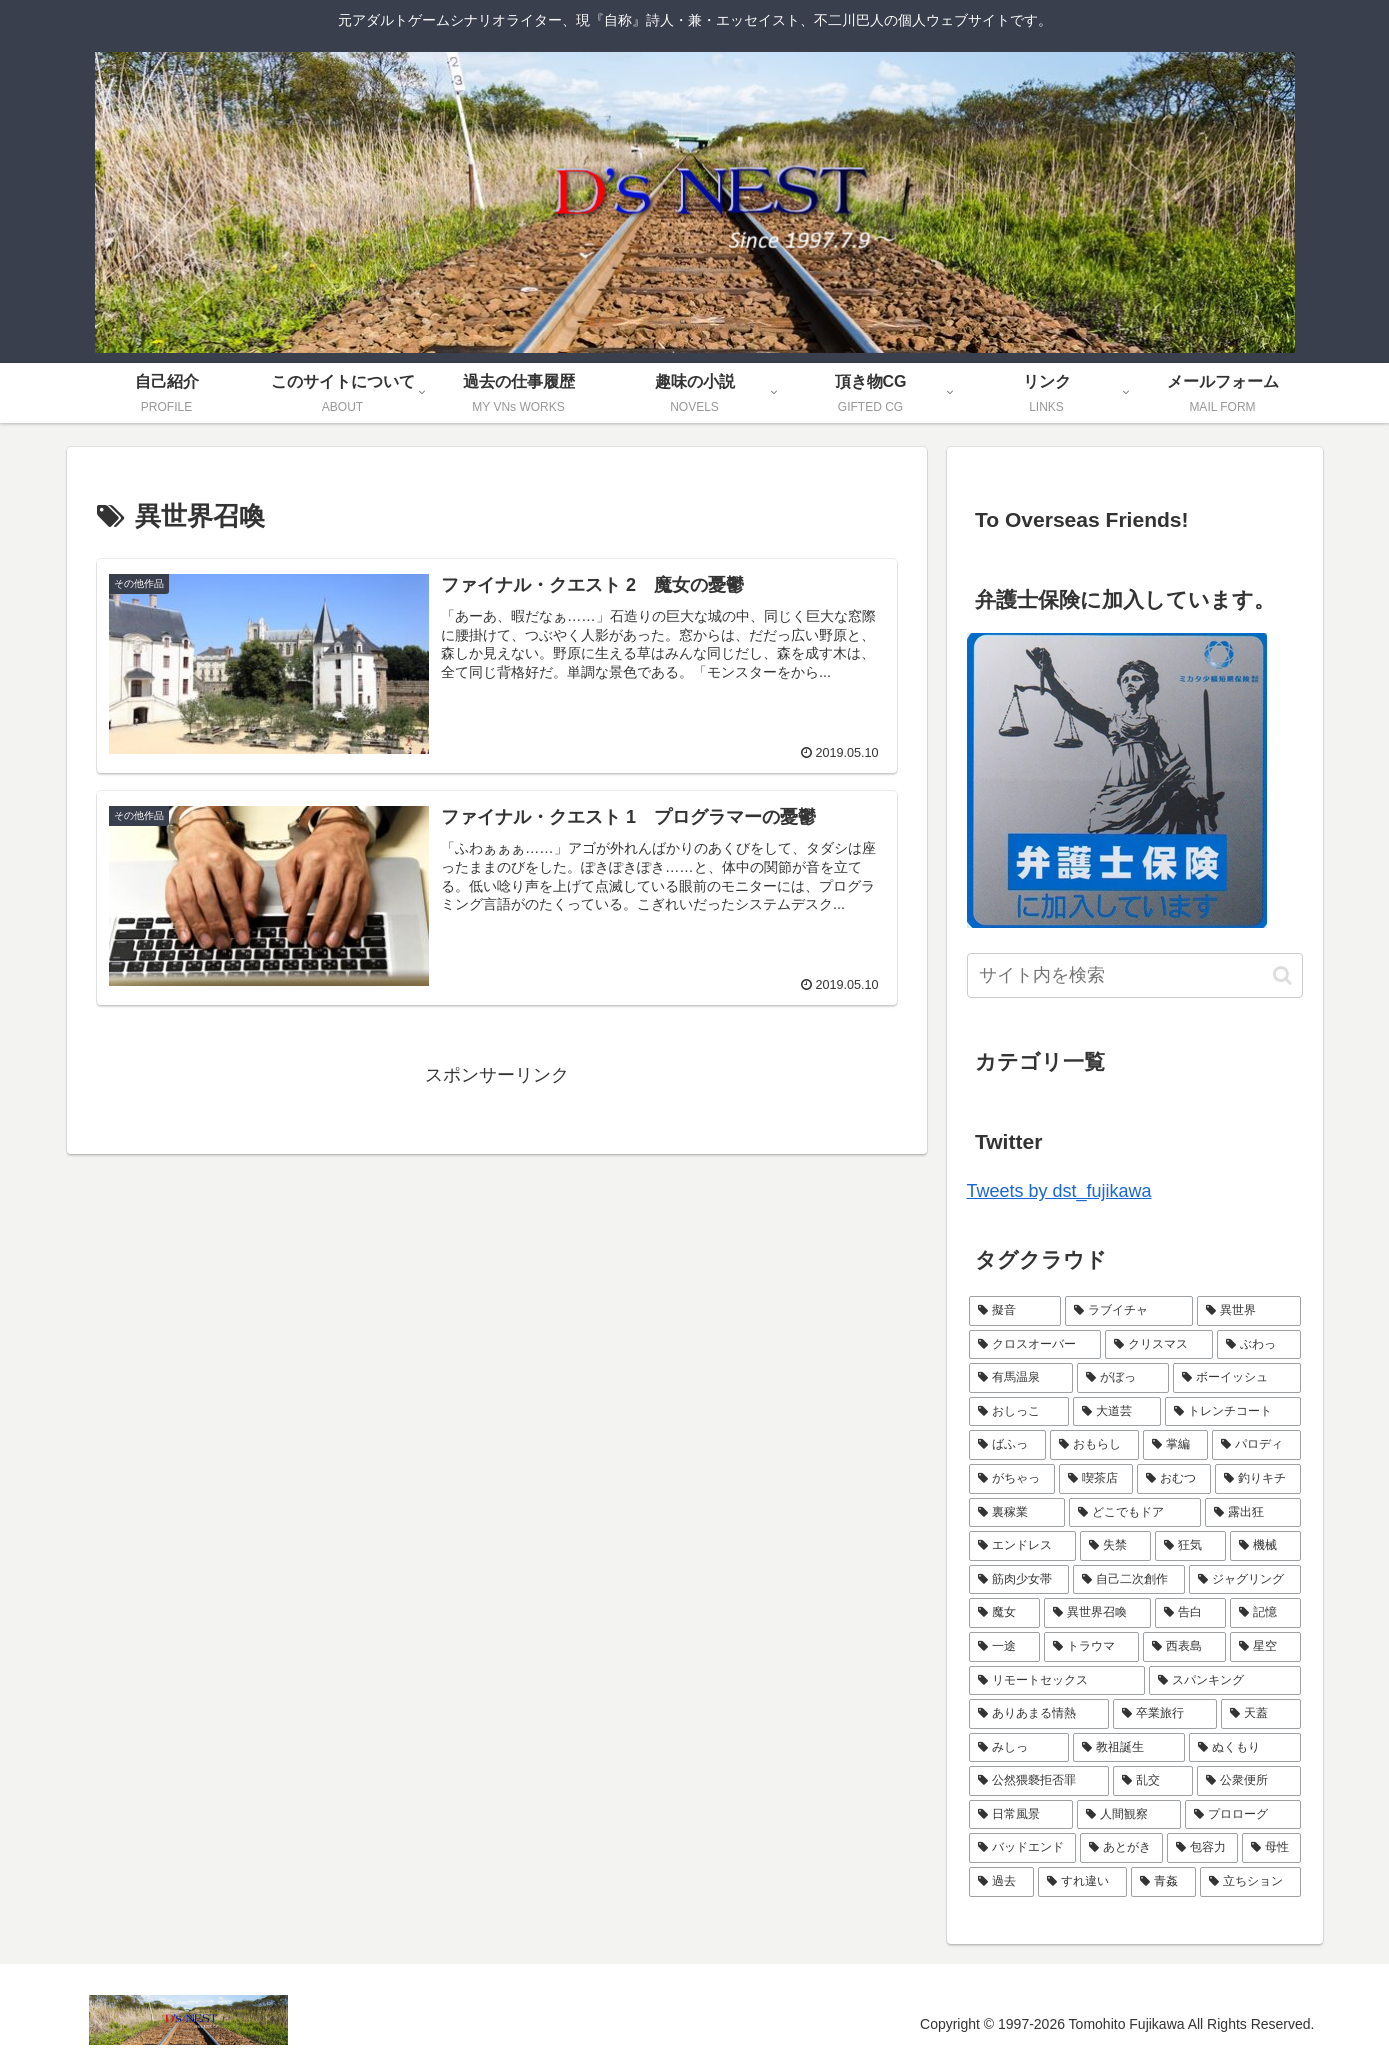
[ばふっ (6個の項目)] (1007, 1445)
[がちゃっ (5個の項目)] (1012, 1479)
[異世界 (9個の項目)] (1249, 1311)
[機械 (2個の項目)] (1265, 1546)
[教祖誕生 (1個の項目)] (1129, 1748)
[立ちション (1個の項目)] (1250, 1882)
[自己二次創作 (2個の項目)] (1129, 1580)
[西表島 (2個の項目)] (1184, 1647)
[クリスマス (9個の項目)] (1159, 1345)
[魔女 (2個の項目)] (1004, 1613)
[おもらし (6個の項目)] (1094, 1445)
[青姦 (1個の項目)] (1163, 1882)
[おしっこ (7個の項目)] (1019, 1412)
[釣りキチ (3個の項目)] (1258, 1479)
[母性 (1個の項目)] (1271, 1848)
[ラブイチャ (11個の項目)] (1129, 1311)
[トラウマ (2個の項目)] (1091, 1647)
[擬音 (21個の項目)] (1015, 1311)
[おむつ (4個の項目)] (1174, 1479)
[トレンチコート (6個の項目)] (1233, 1412)
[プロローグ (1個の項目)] (1243, 1815)
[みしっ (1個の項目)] (1019, 1748)
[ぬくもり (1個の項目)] (1245, 1748)
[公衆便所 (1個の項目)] (1249, 1781)
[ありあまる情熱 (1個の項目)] (1039, 1714)
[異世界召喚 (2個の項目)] (1097, 1613)
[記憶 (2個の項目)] (1265, 1613)
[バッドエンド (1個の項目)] (1022, 1848)
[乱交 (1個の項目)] (1153, 1781)
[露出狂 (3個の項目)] (1253, 1513)
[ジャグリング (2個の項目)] (1245, 1580)
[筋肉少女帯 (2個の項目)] (1019, 1580)
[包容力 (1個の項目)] (1202, 1848)
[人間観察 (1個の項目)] (1129, 1815)
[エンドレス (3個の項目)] (1022, 1546)
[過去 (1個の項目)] (1001, 1882)
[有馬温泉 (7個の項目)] (1021, 1378)
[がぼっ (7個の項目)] (1123, 1378)
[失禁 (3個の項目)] (1115, 1546)
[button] (1282, 975)
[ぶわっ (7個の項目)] (1259, 1345)
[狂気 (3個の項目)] (1190, 1546)
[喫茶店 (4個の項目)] (1096, 1479)
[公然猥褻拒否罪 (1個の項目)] (1039, 1781)
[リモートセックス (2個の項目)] (1057, 1681)
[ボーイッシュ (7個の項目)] (1237, 1378)
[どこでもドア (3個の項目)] (1135, 1513)
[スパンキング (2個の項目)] (1225, 1681)
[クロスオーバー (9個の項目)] (1035, 1345)
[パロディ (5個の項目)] (1256, 1445)
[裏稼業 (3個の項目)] (1017, 1513)
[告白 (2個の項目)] (1190, 1613)
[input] (1135, 975)
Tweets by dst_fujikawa (1059, 1191)
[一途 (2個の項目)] (1004, 1647)
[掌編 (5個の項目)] (1175, 1445)
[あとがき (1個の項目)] (1121, 1848)
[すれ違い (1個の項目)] (1082, 1882)
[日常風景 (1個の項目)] (1021, 1815)
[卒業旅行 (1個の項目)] (1165, 1714)
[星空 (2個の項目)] (1265, 1647)
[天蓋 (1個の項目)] (1261, 1714)
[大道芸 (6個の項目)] (1117, 1412)
